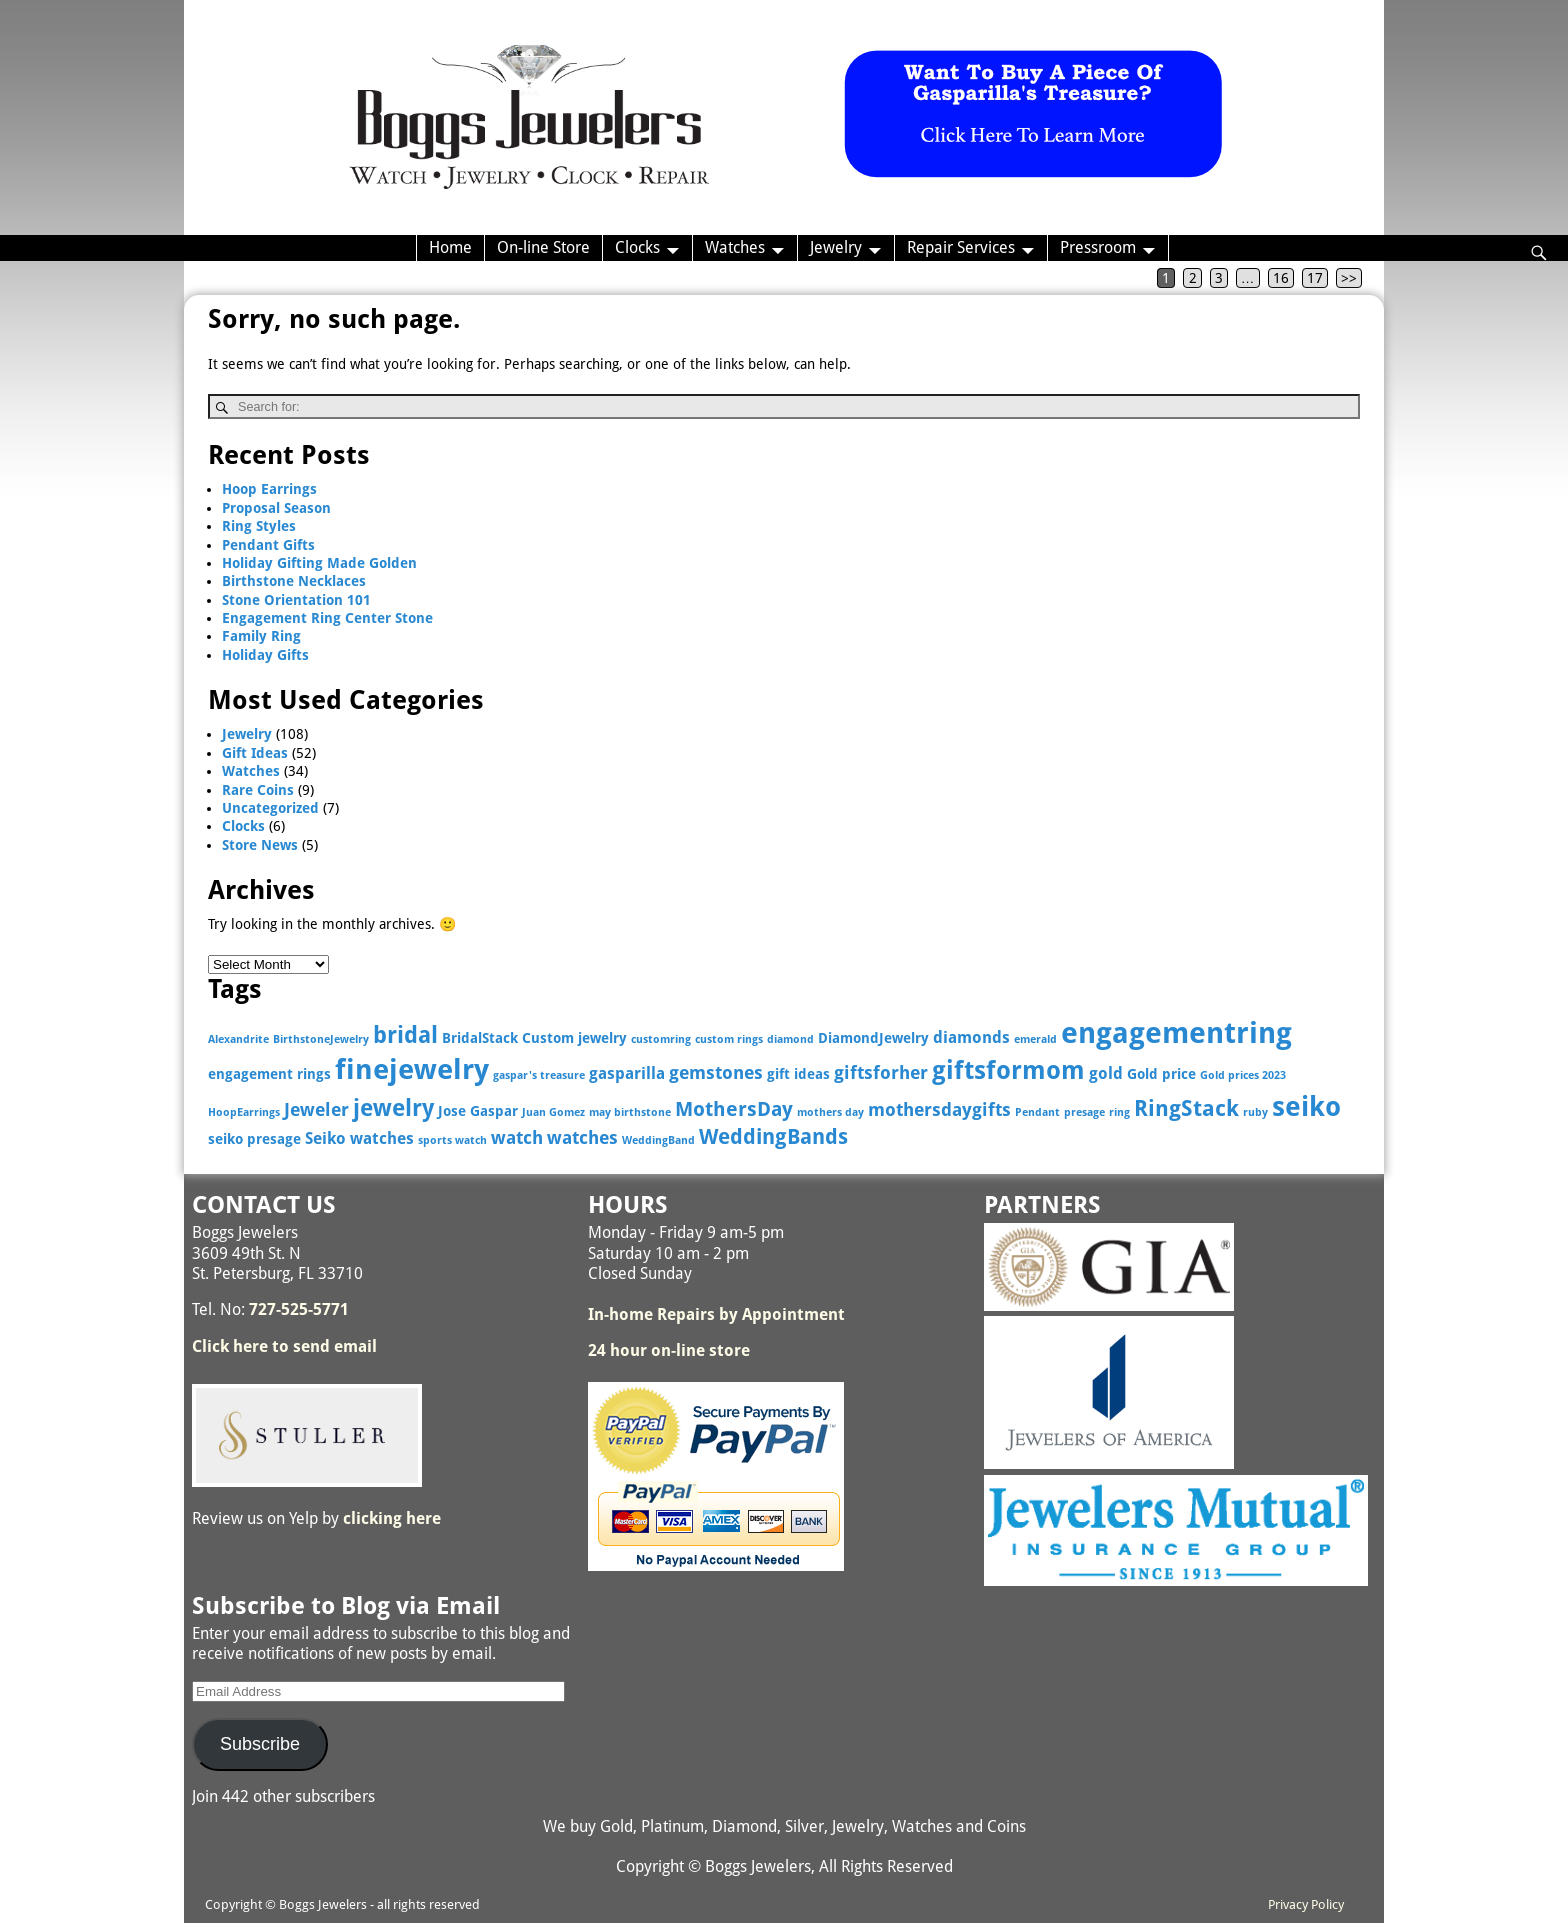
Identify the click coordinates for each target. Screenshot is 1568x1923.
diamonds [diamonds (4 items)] (971, 1037)
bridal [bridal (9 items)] (405, 1035)
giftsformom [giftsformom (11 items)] (1008, 1070)
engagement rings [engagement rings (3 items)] (269, 1074)
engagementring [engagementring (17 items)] (1176, 1033)
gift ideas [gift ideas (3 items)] (798, 1074)
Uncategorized (270, 808)
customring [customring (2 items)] (661, 1039)
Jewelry (836, 247)
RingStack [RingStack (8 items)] (1186, 1108)
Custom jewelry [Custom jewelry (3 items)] (574, 1038)
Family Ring (261, 636)
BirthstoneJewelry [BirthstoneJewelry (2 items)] (321, 1039)
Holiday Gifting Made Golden (319, 563)
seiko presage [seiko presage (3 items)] (254, 1139)
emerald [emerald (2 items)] (1035, 1039)
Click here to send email (284, 1346)
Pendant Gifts (268, 545)
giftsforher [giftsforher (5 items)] (881, 1072)
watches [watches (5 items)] (582, 1137)
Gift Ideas (255, 753)
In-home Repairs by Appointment (716, 1314)
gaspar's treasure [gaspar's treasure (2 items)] (539, 1075)
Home (450, 247)
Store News (260, 845)
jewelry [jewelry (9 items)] (393, 1108)
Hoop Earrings (269, 489)
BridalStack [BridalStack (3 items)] (480, 1038)
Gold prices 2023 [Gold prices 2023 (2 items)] (1243, 1075)
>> (1349, 278)
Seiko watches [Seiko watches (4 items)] (359, 1138)
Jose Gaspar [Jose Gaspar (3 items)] (478, 1111)
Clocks (637, 247)
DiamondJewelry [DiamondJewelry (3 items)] (873, 1038)
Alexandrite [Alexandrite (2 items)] (238, 1039)
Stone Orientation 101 (296, 600)
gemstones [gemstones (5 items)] (716, 1072)
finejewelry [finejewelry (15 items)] (412, 1069)
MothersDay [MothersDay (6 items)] (734, 1109)
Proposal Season (276, 508)
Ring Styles (259, 526)
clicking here (392, 1518)
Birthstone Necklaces (294, 581)
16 (1281, 278)
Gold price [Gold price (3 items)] (1161, 1074)
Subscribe (260, 1744)
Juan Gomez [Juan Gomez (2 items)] (553, 1112)
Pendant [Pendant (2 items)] (1037, 1112)
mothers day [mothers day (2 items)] (830, 1112)
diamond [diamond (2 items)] (790, 1039)
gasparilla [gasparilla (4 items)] (627, 1073)
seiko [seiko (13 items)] (1306, 1106)
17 (1315, 278)
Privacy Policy (1306, 1904)
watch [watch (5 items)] (517, 1137)
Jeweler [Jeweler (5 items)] (316, 1109)
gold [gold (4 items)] (1106, 1073)
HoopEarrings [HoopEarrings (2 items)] (244, 1112)
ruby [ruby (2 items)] (1255, 1112)
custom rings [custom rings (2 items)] (729, 1039)
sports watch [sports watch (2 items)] (452, 1140)
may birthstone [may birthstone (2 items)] (630, 1112)
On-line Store (543, 247)
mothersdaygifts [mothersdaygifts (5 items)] (939, 1109)
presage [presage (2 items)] (1084, 1112)
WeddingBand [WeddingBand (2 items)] (658, 1140)
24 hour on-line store (669, 1350)
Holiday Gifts (265, 655)
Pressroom (1098, 247)
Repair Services (961, 247)
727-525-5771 (299, 1309)
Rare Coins (258, 790)
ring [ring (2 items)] (1119, 1112)
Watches (735, 247)
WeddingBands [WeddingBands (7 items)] (773, 1137)
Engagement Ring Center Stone (327, 618)
